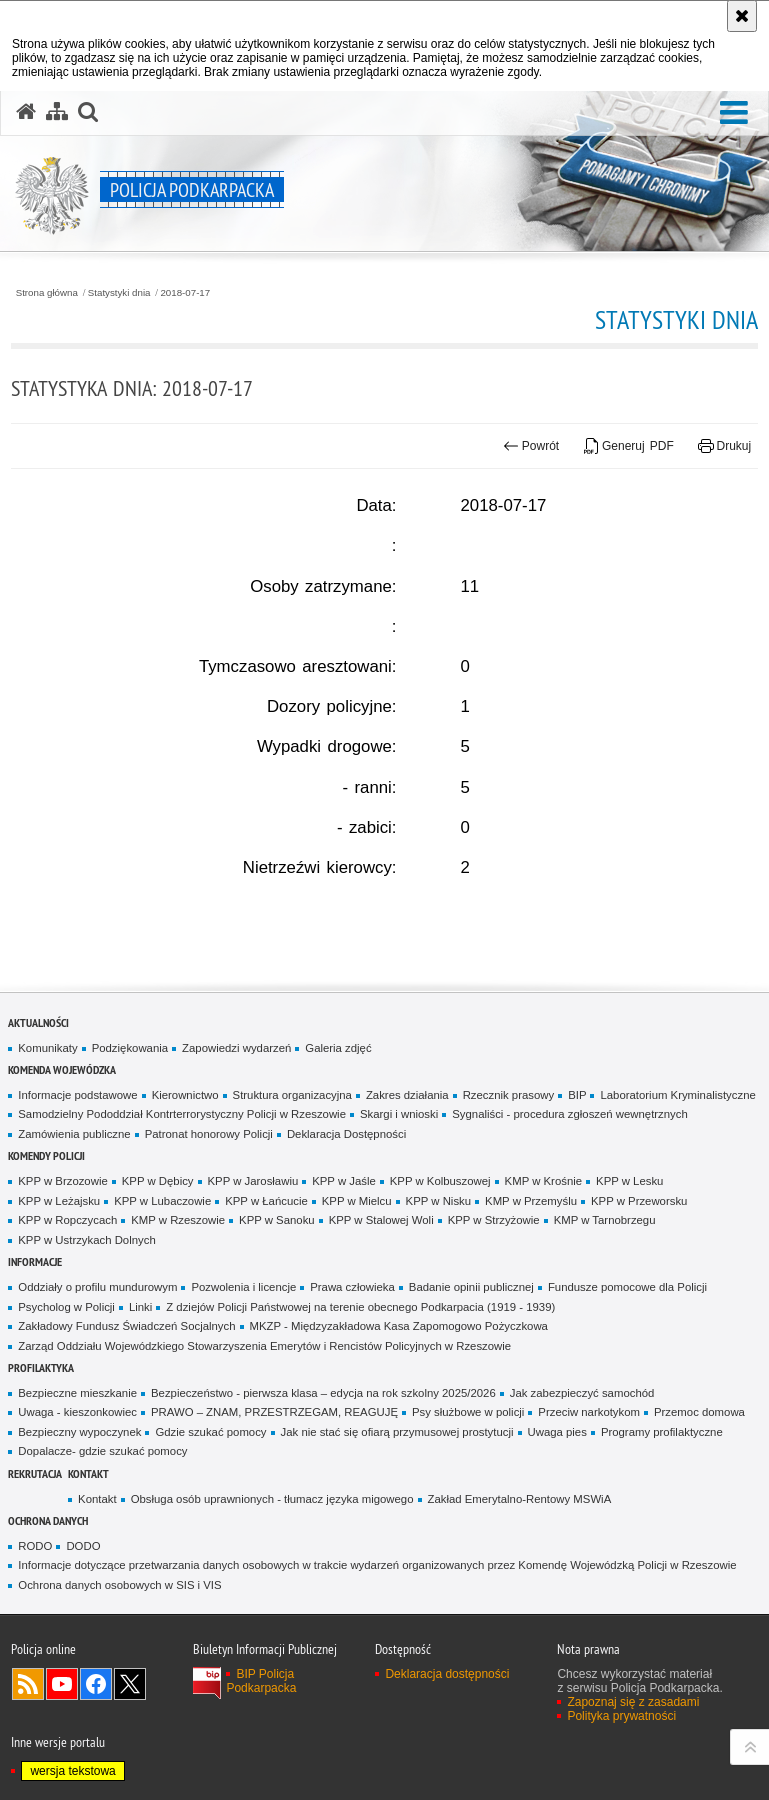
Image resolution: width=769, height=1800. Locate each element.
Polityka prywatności (621, 1716)
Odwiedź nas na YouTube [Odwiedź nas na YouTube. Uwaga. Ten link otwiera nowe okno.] (62, 1684)
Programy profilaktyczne (662, 1432)
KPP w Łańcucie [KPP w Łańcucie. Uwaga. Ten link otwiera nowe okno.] (266, 1201)
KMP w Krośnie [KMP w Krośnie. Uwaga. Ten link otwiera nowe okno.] (543, 1181)
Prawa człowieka (352, 1287)
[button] (734, 113)
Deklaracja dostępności (447, 1674)
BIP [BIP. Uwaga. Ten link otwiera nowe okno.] (577, 1095)
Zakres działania (407, 1095)
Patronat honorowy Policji (209, 1134)
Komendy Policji (46, 1155)
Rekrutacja (35, 1473)
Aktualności (38, 1022)
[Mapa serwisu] (57, 112)
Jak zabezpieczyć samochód (582, 1393)
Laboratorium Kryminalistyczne (677, 1095)
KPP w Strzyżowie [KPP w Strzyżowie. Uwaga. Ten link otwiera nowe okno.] (494, 1220)
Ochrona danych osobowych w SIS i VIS (119, 1585)
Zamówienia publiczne (74, 1134)
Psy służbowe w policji (468, 1412)
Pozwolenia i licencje (243, 1287)
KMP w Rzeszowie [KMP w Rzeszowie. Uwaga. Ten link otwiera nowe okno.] (178, 1220)
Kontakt (88, 1473)
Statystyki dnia (119, 293)
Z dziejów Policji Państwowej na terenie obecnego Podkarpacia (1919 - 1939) (360, 1307)
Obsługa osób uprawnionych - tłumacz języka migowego (272, 1499)
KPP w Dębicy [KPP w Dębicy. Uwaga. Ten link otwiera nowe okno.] (158, 1181)
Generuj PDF (629, 446)
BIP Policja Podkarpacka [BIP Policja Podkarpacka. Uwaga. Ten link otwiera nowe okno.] (261, 1681)
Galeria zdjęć (338, 1048)
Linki (140, 1307)
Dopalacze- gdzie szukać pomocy (102, 1451)
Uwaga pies (557, 1432)
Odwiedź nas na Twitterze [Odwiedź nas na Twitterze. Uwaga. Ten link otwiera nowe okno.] (130, 1684)
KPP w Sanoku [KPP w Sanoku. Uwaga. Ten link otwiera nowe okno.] (277, 1220)
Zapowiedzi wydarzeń (236, 1048)
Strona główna (47, 293)
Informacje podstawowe (77, 1095)
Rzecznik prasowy (509, 1095)
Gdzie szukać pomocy (210, 1432)
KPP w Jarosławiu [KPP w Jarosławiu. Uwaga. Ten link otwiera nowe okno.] (253, 1181)
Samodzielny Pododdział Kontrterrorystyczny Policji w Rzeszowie (182, 1114)
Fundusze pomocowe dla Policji (627, 1287)
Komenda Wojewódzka (62, 1069)
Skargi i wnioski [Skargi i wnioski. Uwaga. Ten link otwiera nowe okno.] (399, 1114)
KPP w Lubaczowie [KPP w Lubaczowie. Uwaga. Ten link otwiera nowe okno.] (162, 1201)
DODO (83, 1546)
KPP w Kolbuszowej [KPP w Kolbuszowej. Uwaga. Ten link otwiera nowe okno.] (440, 1181)
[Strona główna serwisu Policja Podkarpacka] (26, 112)
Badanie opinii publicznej (471, 1287)
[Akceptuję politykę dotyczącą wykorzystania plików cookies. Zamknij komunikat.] (742, 16)
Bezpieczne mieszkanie (77, 1393)
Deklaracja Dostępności (346, 1134)
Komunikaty (47, 1048)
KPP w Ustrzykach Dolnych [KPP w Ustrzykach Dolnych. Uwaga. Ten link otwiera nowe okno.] (86, 1240)
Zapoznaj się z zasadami (633, 1702)
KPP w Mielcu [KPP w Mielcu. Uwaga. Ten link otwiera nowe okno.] (357, 1201)
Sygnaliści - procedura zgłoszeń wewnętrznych (570, 1114)
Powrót (531, 446)
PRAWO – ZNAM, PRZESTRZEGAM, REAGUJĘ (274, 1412)
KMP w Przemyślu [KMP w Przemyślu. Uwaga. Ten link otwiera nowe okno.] (531, 1201)
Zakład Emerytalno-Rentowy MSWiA (520, 1499)
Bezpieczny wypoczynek (79, 1432)
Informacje (35, 1261)
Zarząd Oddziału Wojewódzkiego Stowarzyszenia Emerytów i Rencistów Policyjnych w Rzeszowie (264, 1346)
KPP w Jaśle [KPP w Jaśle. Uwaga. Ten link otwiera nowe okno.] (344, 1181)
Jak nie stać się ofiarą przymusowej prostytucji (397, 1432)
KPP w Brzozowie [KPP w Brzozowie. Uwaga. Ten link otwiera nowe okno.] (62, 1181)
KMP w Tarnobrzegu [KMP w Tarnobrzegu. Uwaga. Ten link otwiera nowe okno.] (605, 1220)
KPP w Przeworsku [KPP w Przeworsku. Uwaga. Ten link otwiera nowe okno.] (639, 1201)
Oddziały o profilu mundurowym (97, 1287)
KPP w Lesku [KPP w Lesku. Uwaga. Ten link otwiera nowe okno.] (629, 1181)
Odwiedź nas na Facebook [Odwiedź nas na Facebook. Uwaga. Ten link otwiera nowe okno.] (96, 1684)
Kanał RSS (28, 1684)
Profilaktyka (41, 1367)
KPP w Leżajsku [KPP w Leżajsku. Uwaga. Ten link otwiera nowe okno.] (59, 1201)
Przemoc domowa (699, 1412)
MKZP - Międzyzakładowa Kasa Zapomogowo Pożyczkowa (399, 1326)
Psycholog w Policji (66, 1307)
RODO (35, 1546)
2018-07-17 (185, 293)
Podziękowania (130, 1048)
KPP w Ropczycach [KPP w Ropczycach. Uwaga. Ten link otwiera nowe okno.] (67, 1220)
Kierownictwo (185, 1095)
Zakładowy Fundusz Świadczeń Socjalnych (126, 1326)
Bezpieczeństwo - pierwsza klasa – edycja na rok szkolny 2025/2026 (323, 1393)
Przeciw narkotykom (589, 1412)
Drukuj (724, 446)
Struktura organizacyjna (292, 1095)
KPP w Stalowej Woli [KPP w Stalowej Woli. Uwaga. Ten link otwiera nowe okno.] (381, 1220)
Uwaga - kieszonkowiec (77, 1412)
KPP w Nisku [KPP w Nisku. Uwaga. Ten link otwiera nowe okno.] (438, 1201)
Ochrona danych (48, 1520)
